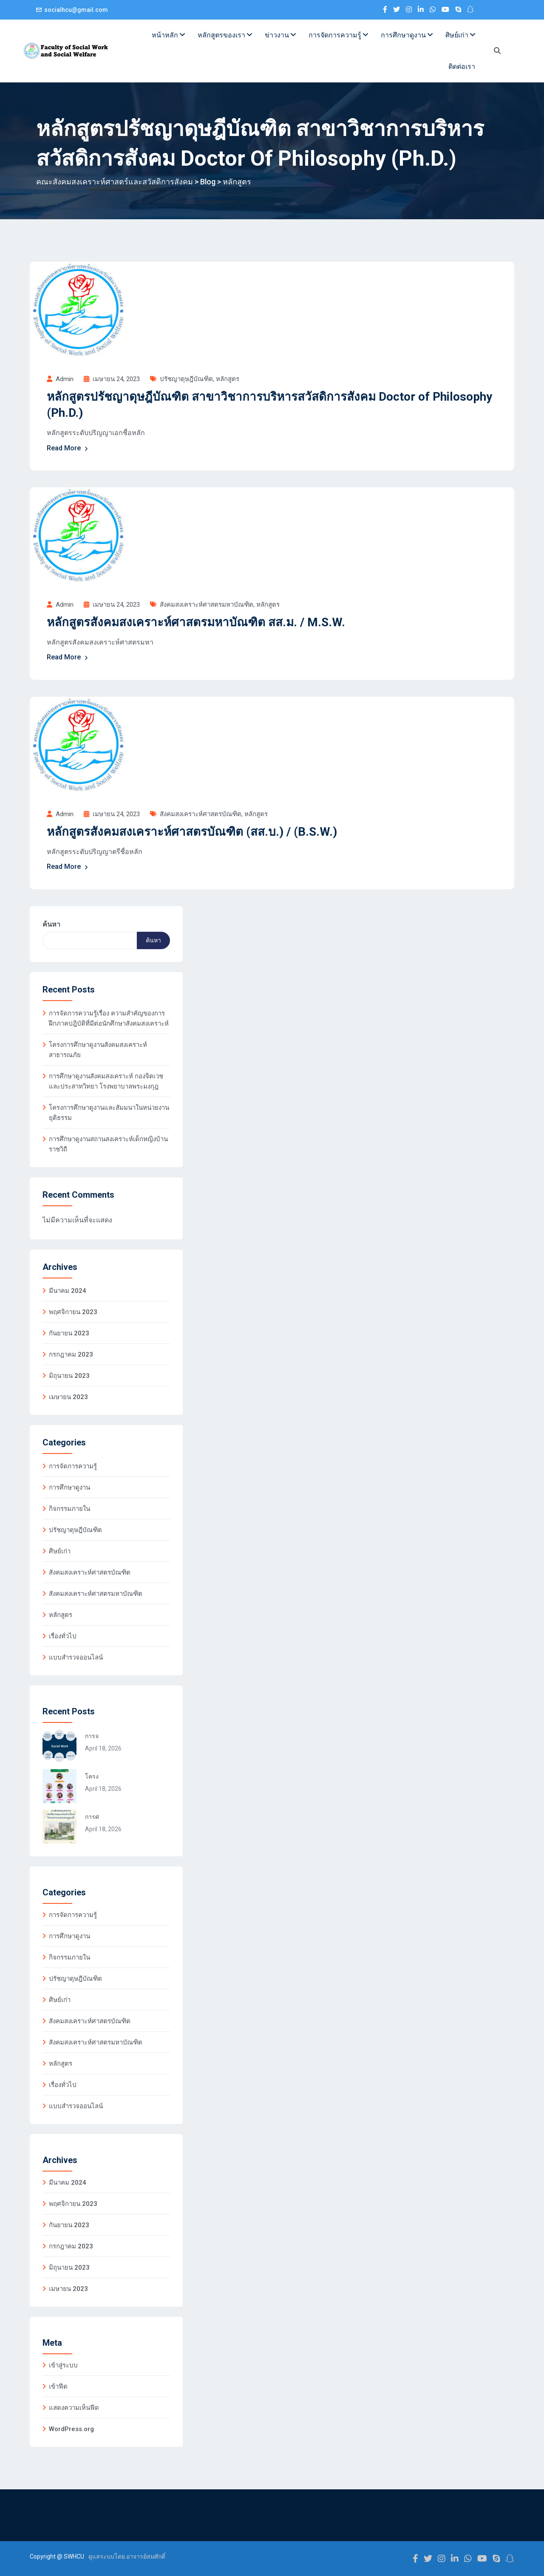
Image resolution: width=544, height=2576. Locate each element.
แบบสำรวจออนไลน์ (76, 1657)
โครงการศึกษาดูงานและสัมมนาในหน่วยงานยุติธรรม (109, 1113)
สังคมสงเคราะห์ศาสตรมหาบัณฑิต (206, 604)
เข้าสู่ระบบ (63, 2365)
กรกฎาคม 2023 (71, 1354)
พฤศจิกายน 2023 (73, 1312)
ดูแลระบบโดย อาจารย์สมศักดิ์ (126, 2556)
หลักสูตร (227, 379)
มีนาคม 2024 (67, 1291)
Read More (67, 448)
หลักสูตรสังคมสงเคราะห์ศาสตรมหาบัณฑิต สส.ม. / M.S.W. (196, 622)
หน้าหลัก (168, 35)
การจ (92, 1736)
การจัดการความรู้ (338, 35)
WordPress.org (71, 2429)
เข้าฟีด (58, 2386)
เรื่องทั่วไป (62, 1636)
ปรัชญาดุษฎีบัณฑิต (186, 379)
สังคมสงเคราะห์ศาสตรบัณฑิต (200, 814)
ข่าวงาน (280, 35)
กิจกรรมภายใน (69, 1509)
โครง (92, 1776)
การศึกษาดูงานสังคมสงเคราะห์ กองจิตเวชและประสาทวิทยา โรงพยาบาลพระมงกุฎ (106, 1081)
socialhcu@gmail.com (76, 9)
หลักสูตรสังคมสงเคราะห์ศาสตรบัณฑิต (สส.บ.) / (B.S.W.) (192, 832)
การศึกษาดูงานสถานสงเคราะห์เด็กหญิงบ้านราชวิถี (108, 1144)
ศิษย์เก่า (460, 35)
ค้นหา (51, 924)
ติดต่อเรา (461, 66)
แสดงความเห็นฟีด (74, 2408)
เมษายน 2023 (68, 1397)
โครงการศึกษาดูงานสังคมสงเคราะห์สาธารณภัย (98, 1050)
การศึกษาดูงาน (407, 35)
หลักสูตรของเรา (225, 35)
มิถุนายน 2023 (69, 1376)
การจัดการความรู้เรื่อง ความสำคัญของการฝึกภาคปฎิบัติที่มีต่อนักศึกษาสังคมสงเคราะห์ (109, 1018)
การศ (92, 1816)
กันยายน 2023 (69, 1333)
